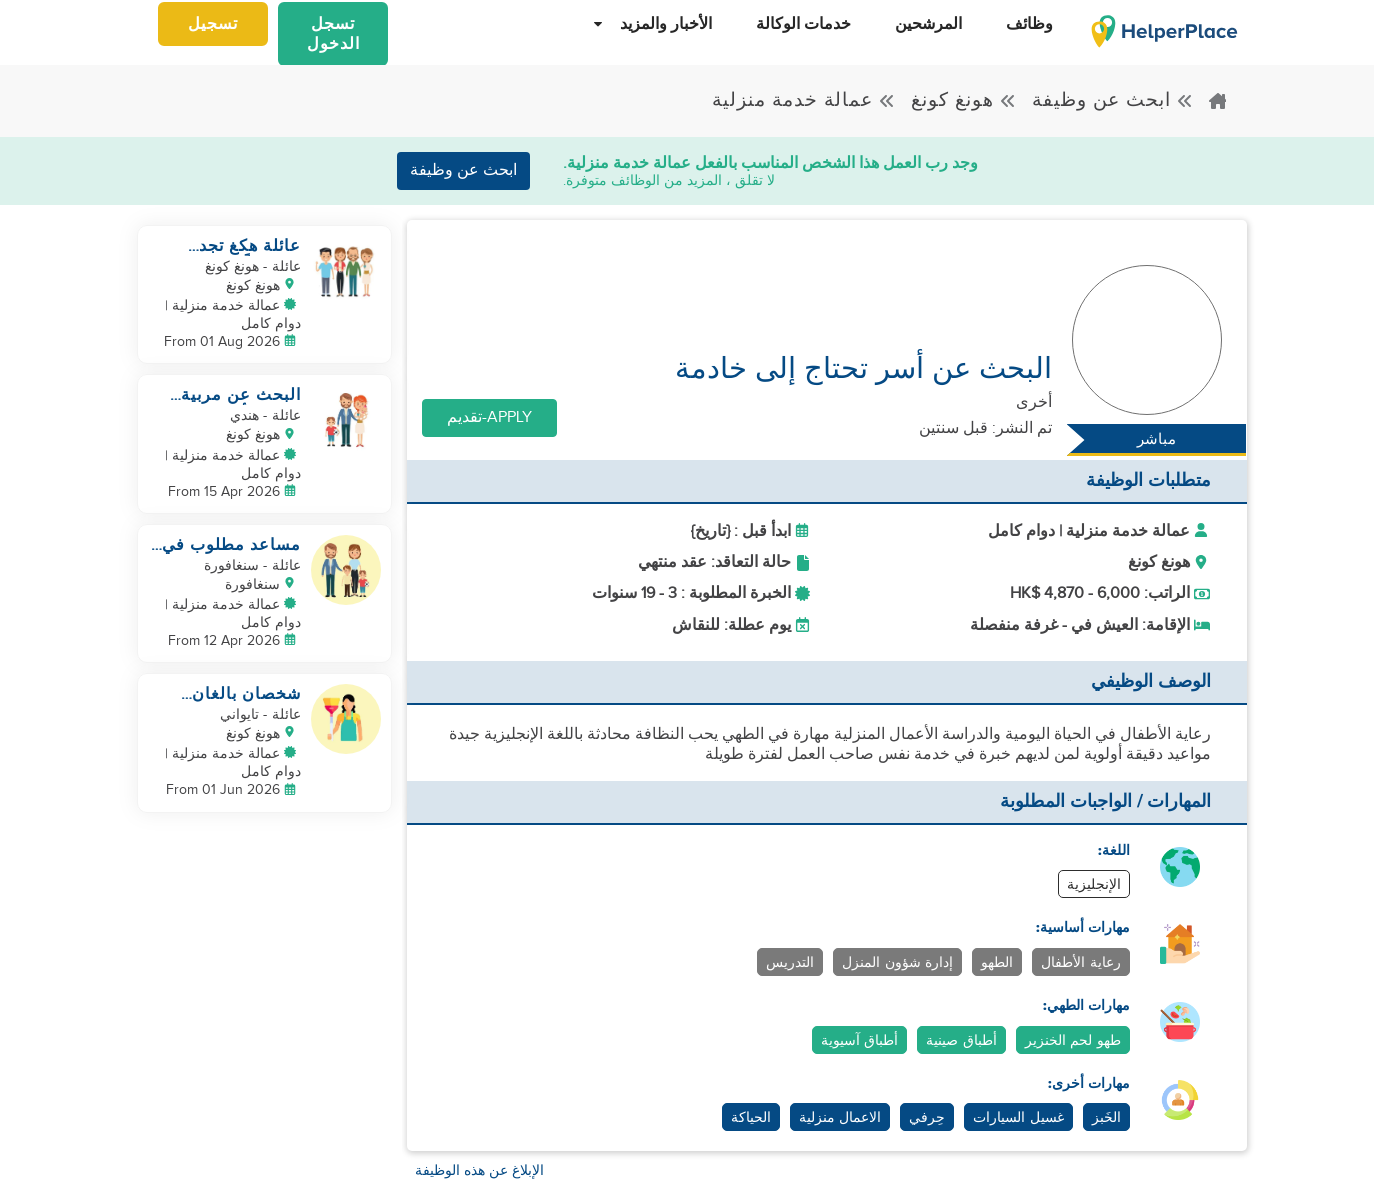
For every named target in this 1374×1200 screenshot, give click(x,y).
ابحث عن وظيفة (1113, 100)
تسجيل (213, 24)
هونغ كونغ (964, 100)
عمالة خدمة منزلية (804, 100)
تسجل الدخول (333, 34)
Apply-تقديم (489, 417)
